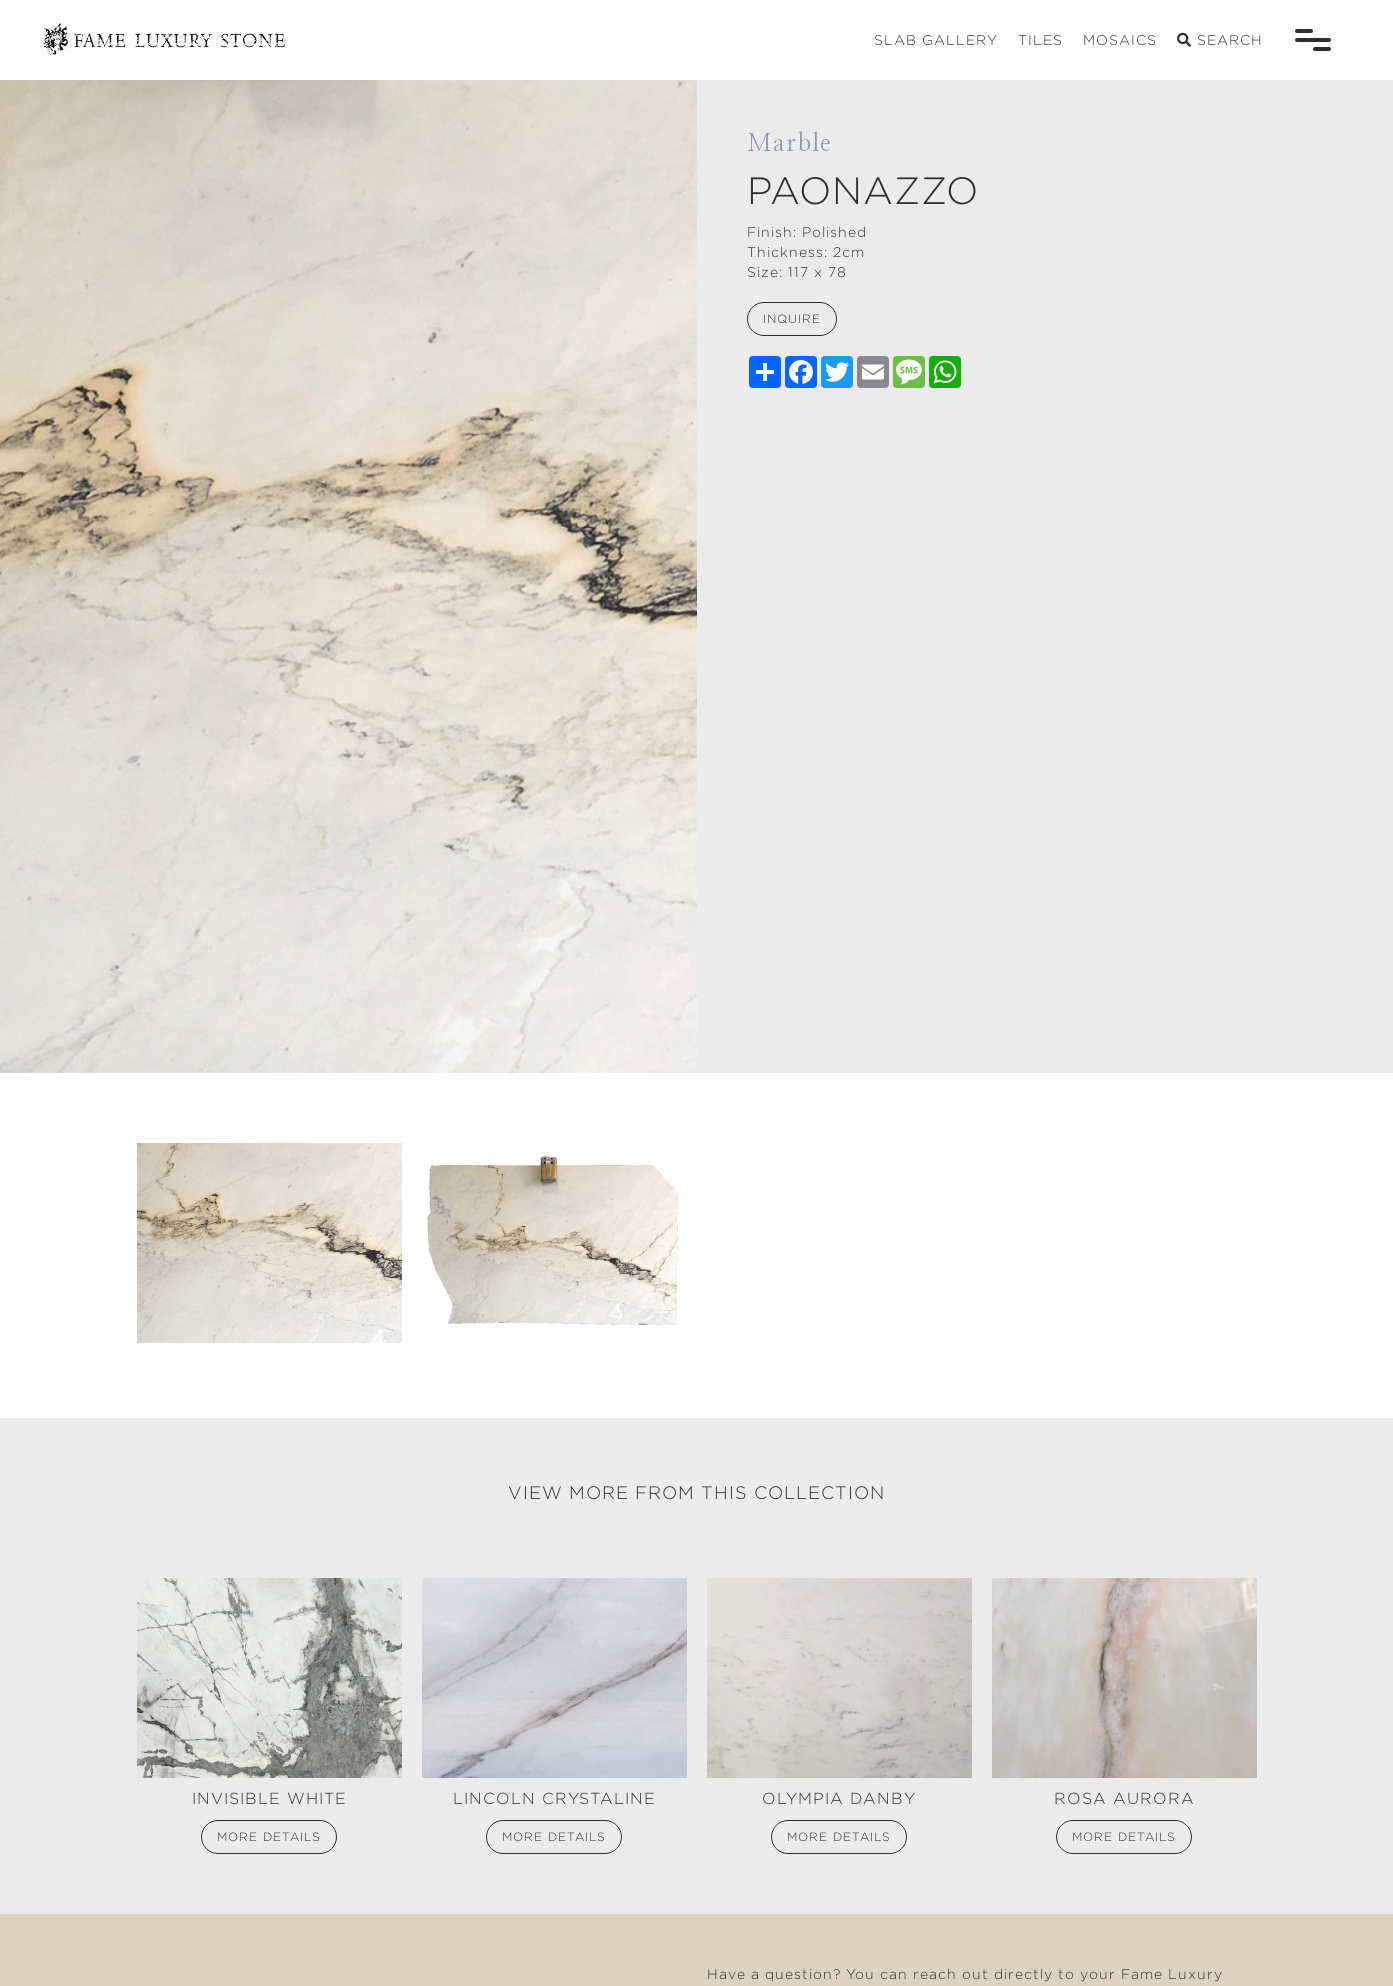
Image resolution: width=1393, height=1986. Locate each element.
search (1220, 39)
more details (269, 1836)
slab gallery (936, 39)
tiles (1040, 39)
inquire (792, 318)
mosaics (1120, 39)
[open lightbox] (269, 1243)
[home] (165, 29)
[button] (1313, 40)
